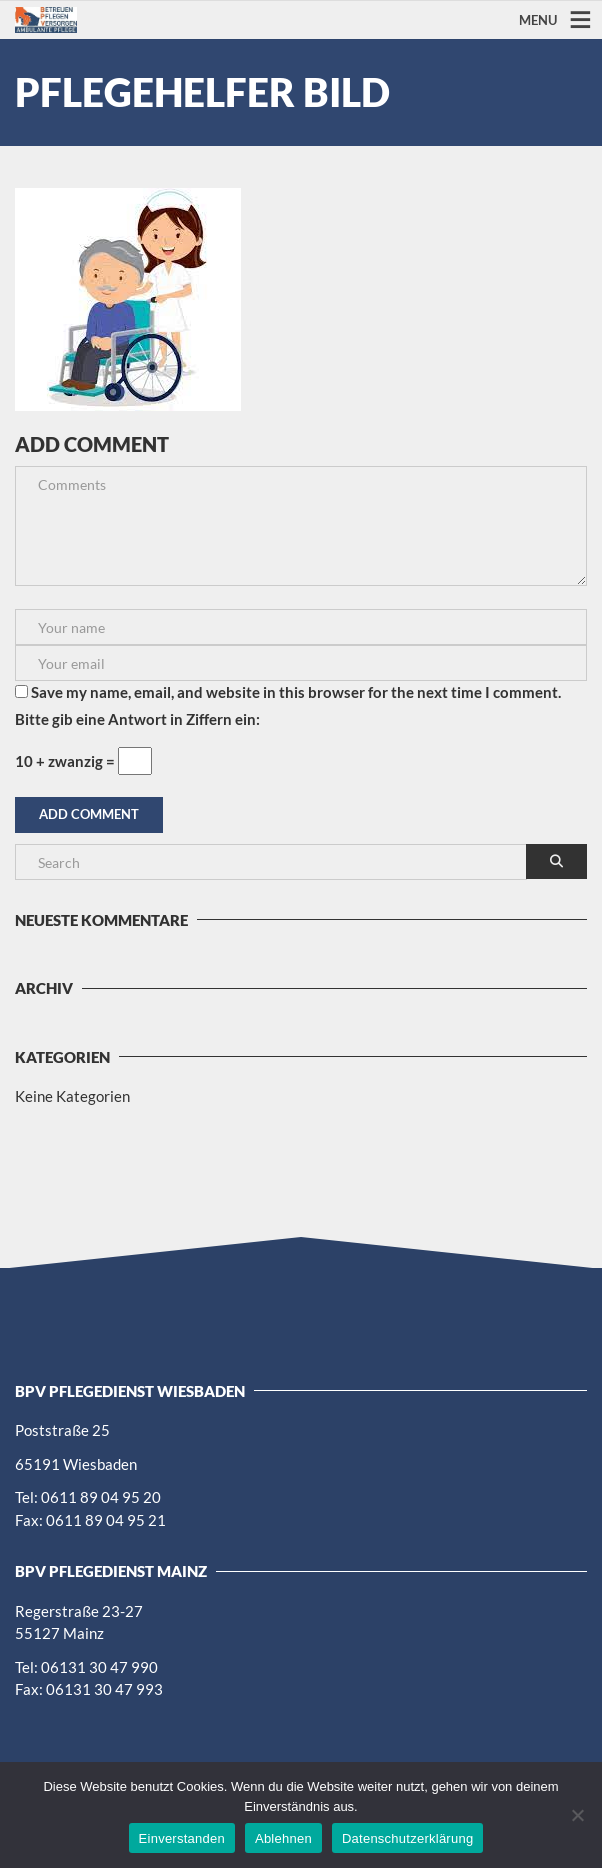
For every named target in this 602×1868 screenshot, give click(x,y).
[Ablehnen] (577, 1815)
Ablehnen (283, 1838)
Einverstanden (182, 1838)
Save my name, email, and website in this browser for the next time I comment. (296, 692)
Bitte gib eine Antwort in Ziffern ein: (137, 719)
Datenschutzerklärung (407, 1838)
